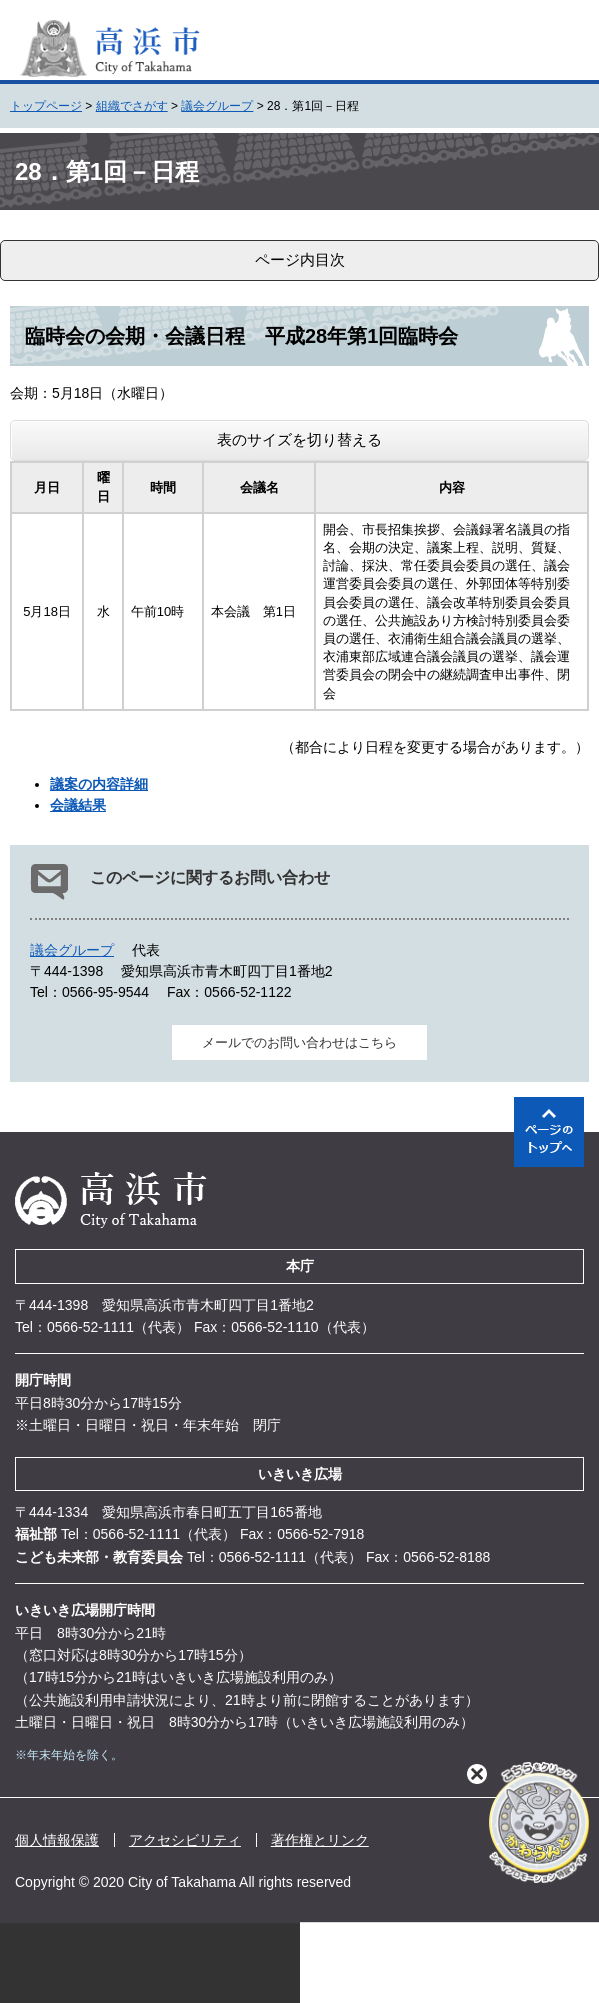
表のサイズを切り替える (299, 439)
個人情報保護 (57, 1840)
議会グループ (217, 106)
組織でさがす (132, 106)
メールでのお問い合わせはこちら (299, 1042)
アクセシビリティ (185, 1840)
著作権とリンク (320, 1840)
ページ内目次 (300, 259)
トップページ (46, 106)
